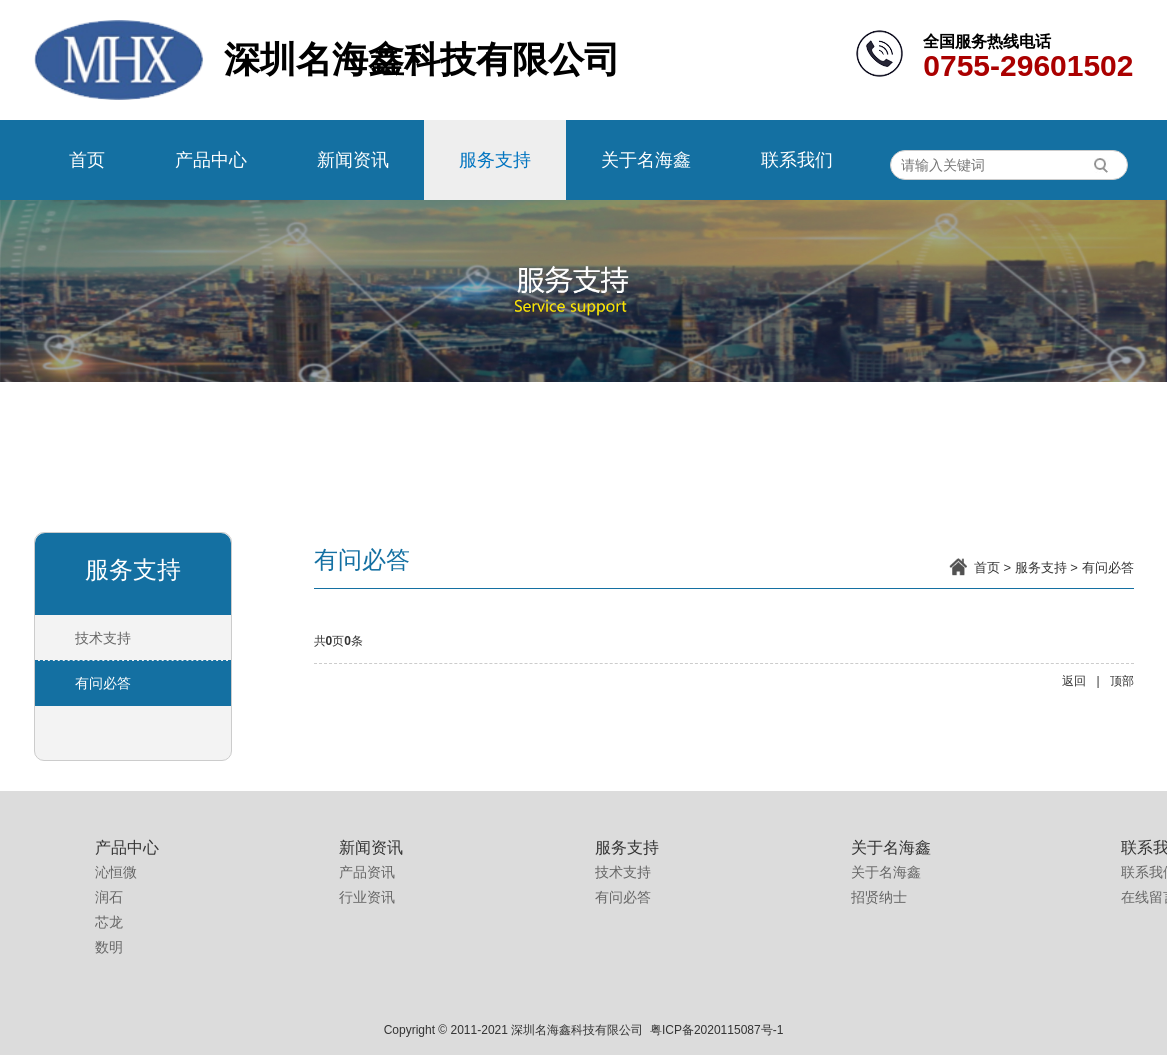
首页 (87, 160)
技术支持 (103, 638)
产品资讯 (367, 872)
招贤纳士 (879, 897)
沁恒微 (116, 872)
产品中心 (211, 160)
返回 (1074, 681)
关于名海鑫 (646, 160)
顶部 (1122, 681)
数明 (109, 947)
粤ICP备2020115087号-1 (716, 1030)
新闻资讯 (353, 160)
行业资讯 (367, 897)
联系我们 (797, 160)
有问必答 (1108, 567)
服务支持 (495, 160)
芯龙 (109, 922)
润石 (109, 897)
